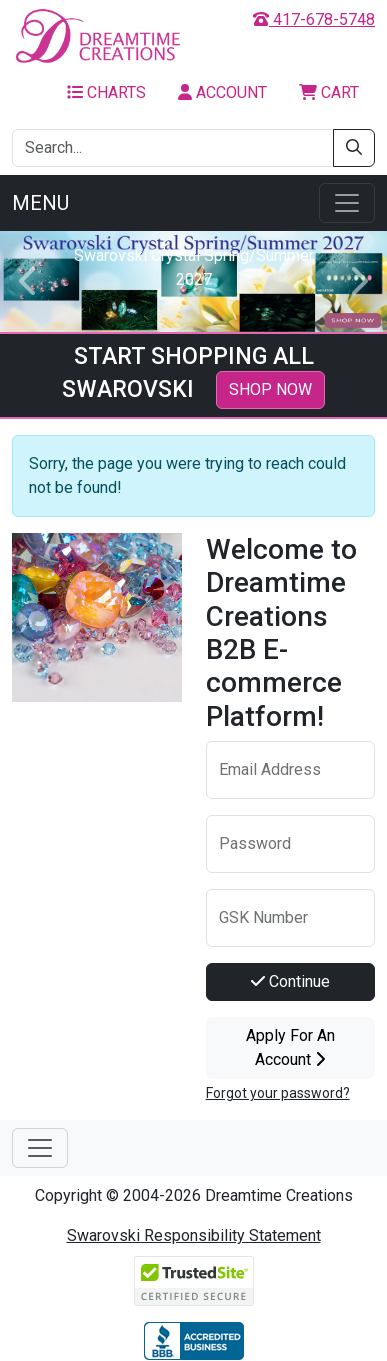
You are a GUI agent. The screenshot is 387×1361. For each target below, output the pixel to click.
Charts (106, 92)
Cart (329, 92)
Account (222, 92)
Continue (290, 981)
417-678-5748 (314, 19)
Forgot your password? (278, 1093)
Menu (40, 203)
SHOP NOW (270, 389)
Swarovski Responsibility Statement (194, 1235)
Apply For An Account (290, 1047)
